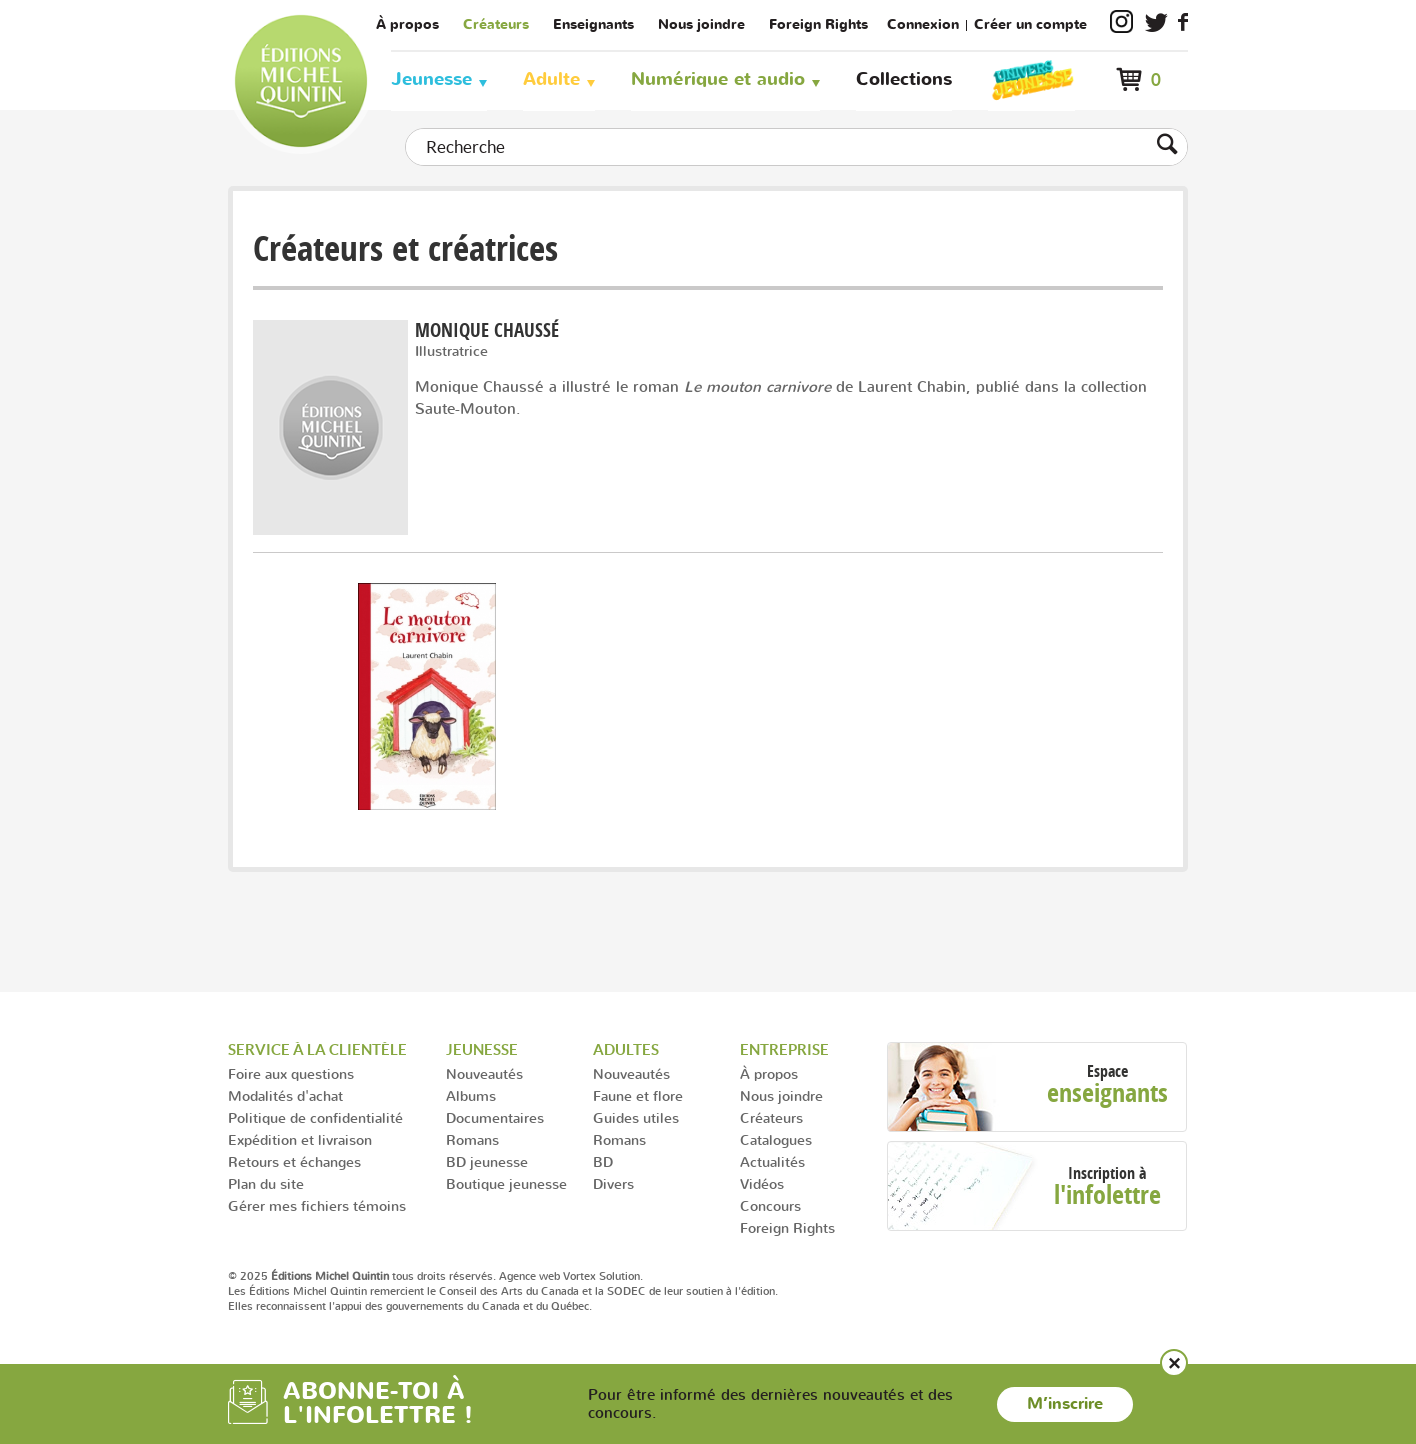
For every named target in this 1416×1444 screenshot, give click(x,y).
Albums (471, 1095)
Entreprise (784, 1049)
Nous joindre (701, 24)
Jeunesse (431, 79)
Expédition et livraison (300, 1139)
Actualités (772, 1161)
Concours (770, 1205)
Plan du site (266, 1183)
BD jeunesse (487, 1161)
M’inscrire (1065, 1404)
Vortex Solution (601, 1276)
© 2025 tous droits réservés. (362, 1276)
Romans (472, 1139)
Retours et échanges (294, 1161)
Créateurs (496, 24)
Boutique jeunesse (506, 1183)
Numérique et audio (718, 79)
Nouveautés (484, 1073)
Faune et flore (638, 1095)
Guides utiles (636, 1117)
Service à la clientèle (317, 1049)
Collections (904, 79)
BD (603, 1161)
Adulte (551, 79)
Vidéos (762, 1183)
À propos (407, 24)
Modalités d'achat (285, 1095)
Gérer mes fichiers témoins (317, 1205)
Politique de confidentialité (315, 1117)
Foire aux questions (291, 1073)
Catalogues (776, 1139)
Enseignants (593, 24)
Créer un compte (1030, 24)
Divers (613, 1183)
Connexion (923, 24)
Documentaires (495, 1117)
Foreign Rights (818, 24)
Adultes (626, 1049)
